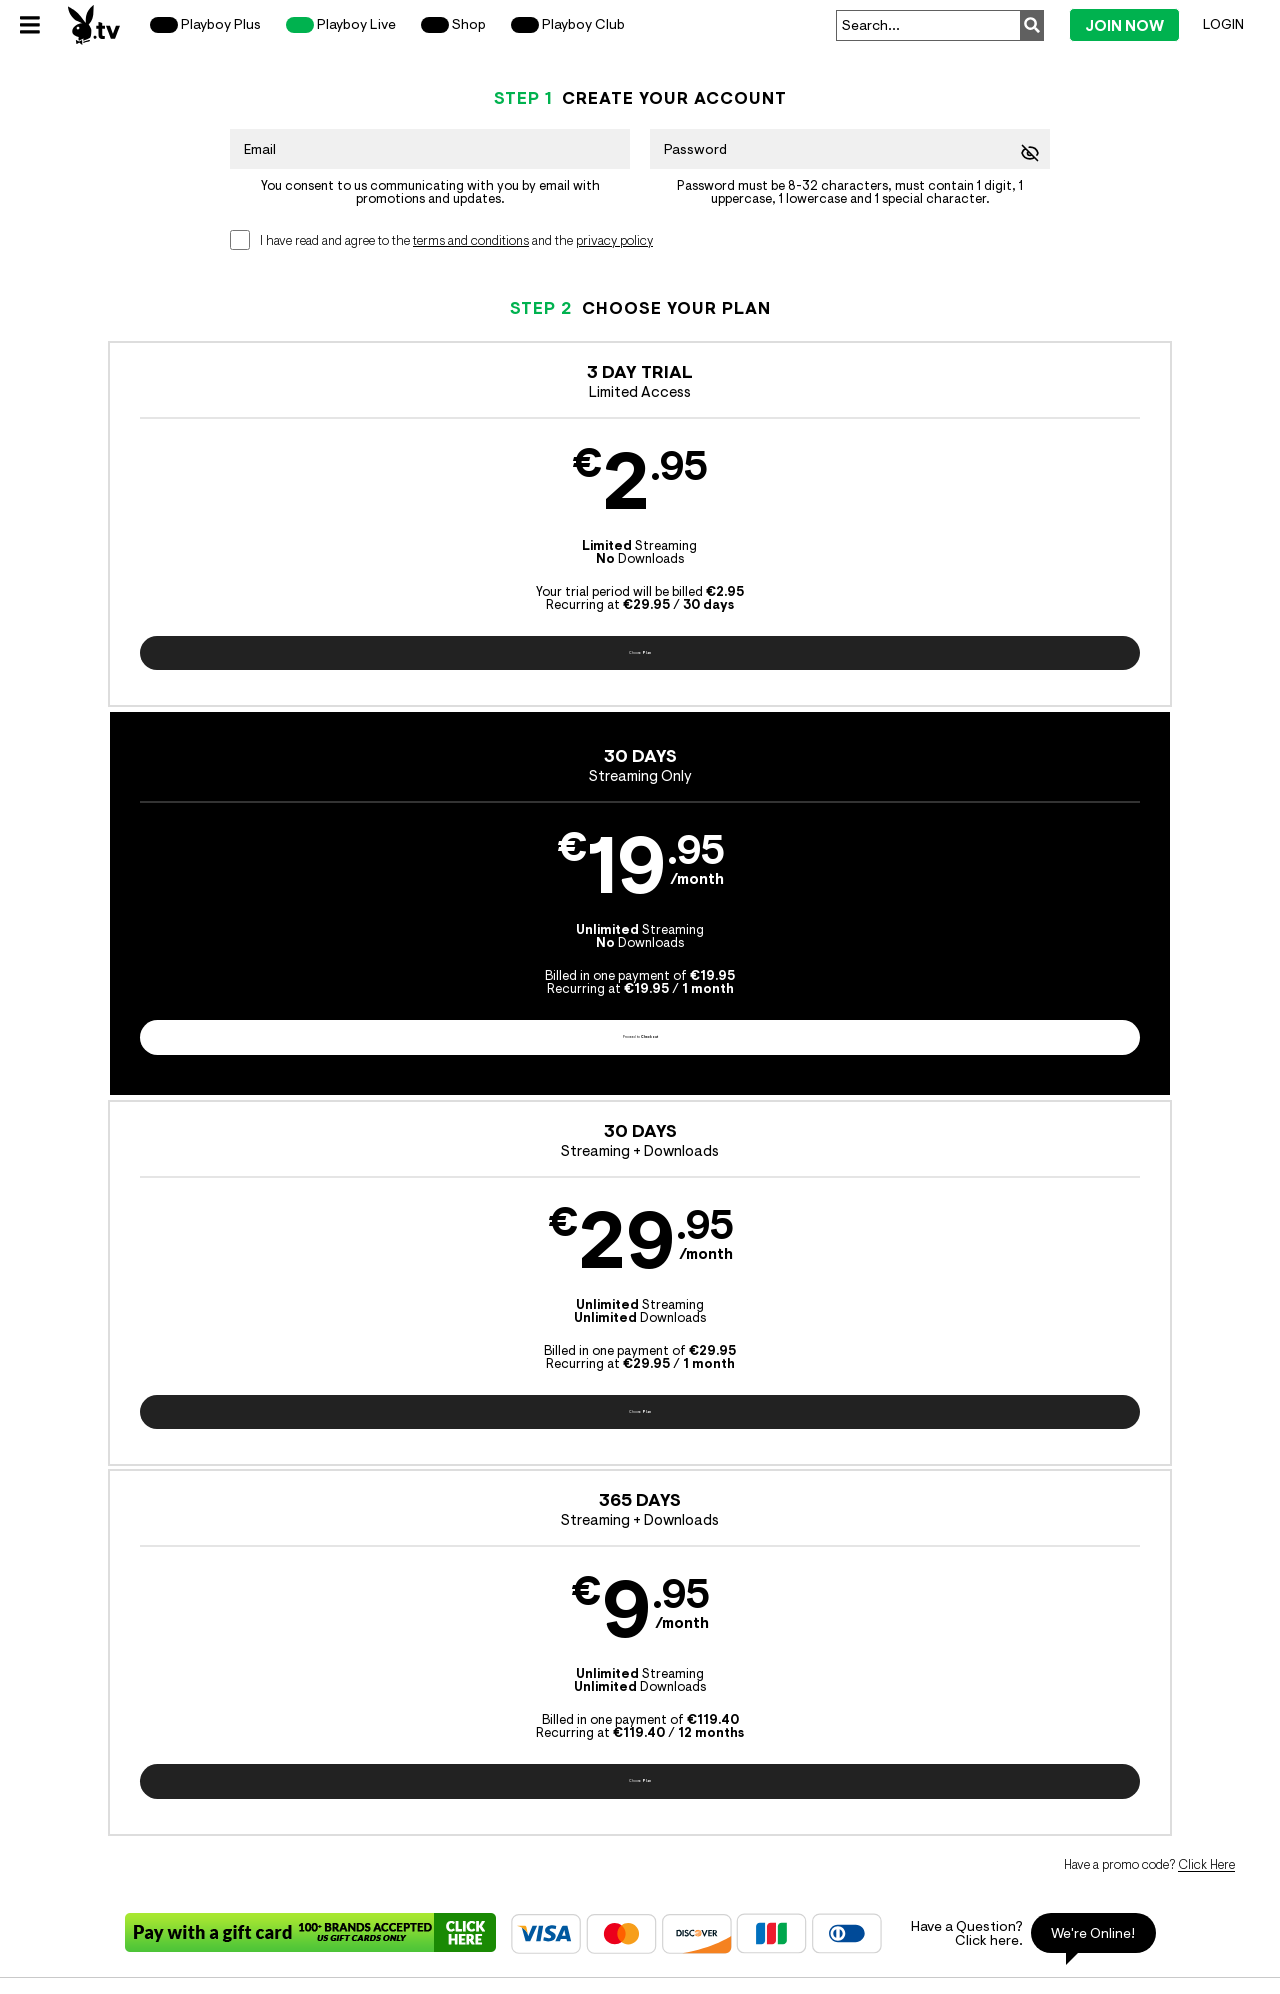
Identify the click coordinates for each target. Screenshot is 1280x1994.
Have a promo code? (1149, 770)
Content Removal (1094, 1763)
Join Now (1124, 25)
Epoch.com (235, 1763)
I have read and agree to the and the (456, 240)
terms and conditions (471, 240)
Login (1223, 24)
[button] (171, 541)
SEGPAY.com (798, 1763)
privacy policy (614, 240)
